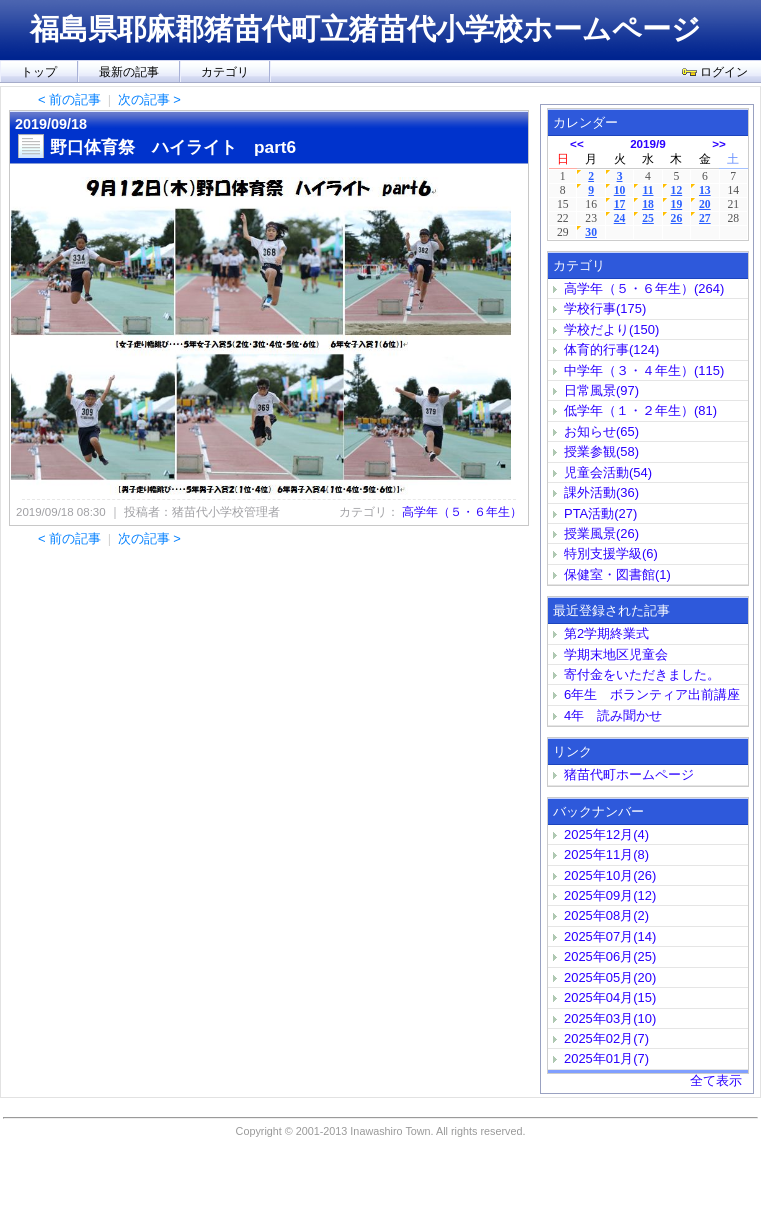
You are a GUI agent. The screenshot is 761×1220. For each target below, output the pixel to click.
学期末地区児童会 (616, 654)
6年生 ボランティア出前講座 (652, 694)
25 (648, 218)
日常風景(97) (601, 390)
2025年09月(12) (610, 895)
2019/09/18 (51, 124)
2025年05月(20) (610, 977)
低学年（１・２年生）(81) (640, 410)
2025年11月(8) (606, 854)
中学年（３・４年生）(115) (644, 370)
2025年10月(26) (610, 875)
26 (677, 218)
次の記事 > (149, 99)
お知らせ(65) (601, 431)
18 (648, 204)
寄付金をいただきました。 (642, 674)
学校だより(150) (611, 329)
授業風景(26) (601, 533)
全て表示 (716, 1080)
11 (647, 190)
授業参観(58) (601, 451)
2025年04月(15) (610, 997)
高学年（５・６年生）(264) (644, 288)
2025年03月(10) (610, 1018)
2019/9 (648, 143)
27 (705, 218)
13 (705, 190)
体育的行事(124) (611, 349)
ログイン (715, 72)
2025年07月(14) (610, 936)
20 (705, 204)
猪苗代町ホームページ (629, 774)
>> (719, 143)
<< (577, 143)
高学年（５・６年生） (462, 512)
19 (677, 204)
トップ (39, 72)
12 (677, 190)
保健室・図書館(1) (617, 574)
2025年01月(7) (606, 1058)
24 (620, 218)
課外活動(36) (601, 492)
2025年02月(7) (606, 1038)
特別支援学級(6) (611, 553)
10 (620, 190)
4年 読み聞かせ (613, 715)
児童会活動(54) (608, 472)
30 (591, 232)
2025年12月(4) (606, 834)
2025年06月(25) (610, 956)
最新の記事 (129, 72)
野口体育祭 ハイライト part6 (173, 147)
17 (620, 204)
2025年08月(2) (606, 915)
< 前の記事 (69, 99)
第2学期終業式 (606, 633)
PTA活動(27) (600, 513)
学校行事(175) (605, 308)
